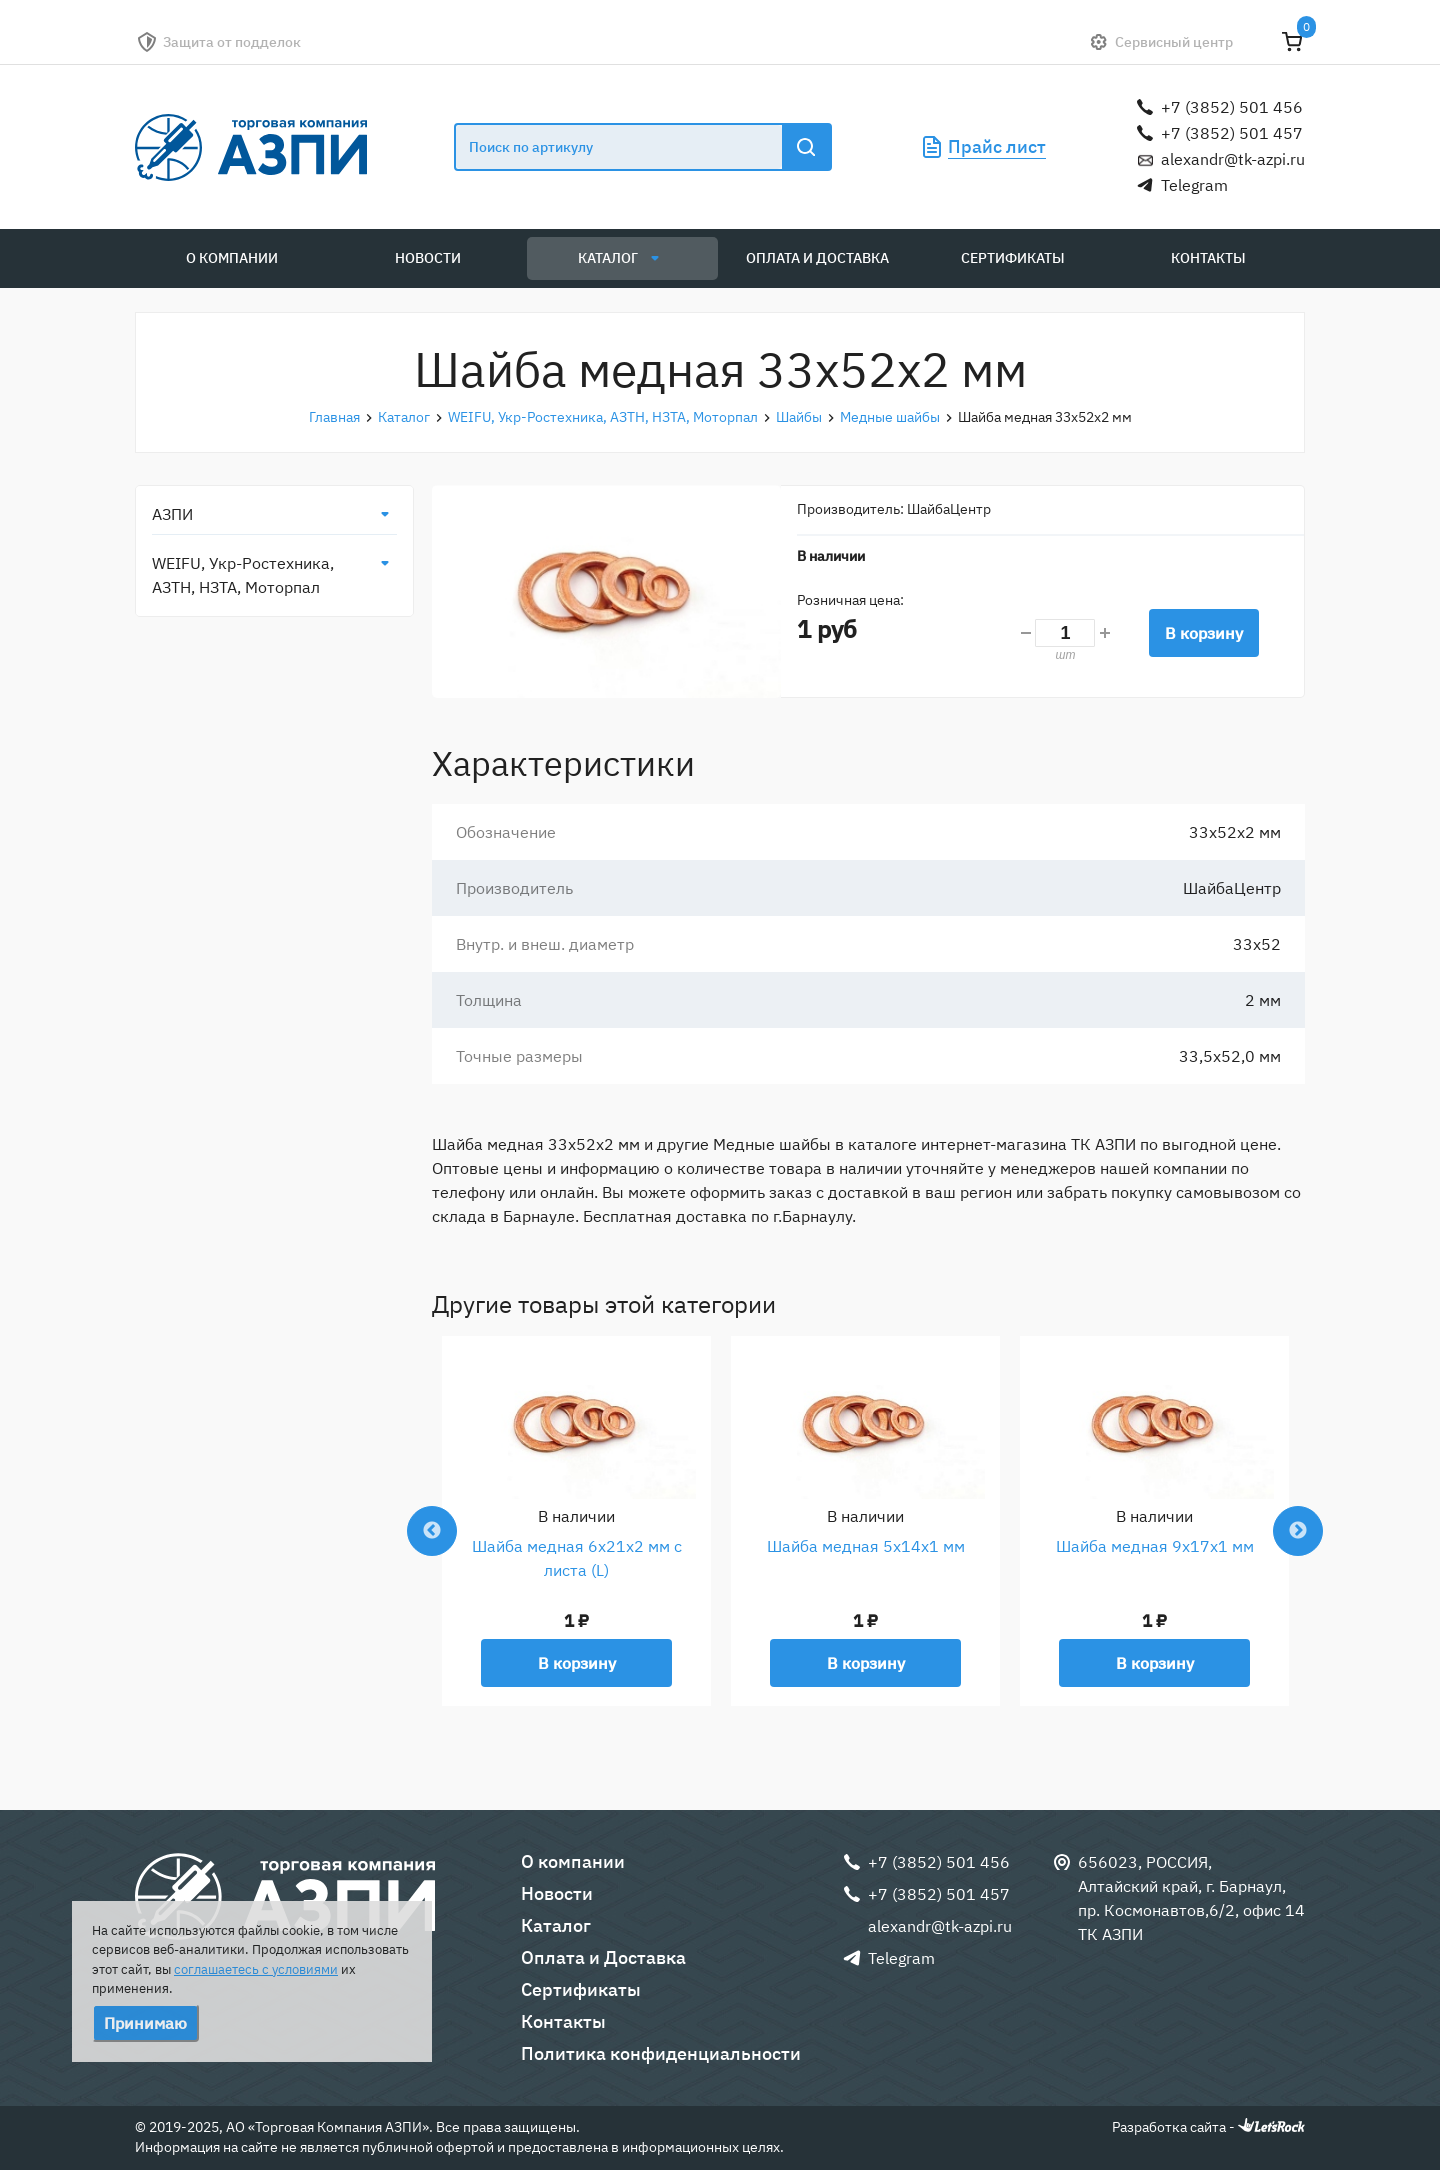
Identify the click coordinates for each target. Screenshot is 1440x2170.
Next (1298, 1531)
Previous (432, 1531)
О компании (232, 258)
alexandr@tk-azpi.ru (1233, 159)
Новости (428, 258)
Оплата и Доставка (817, 258)
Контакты (1208, 258)
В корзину (1204, 633)
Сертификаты (1013, 258)
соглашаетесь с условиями (256, 1969)
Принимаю (145, 2023)
